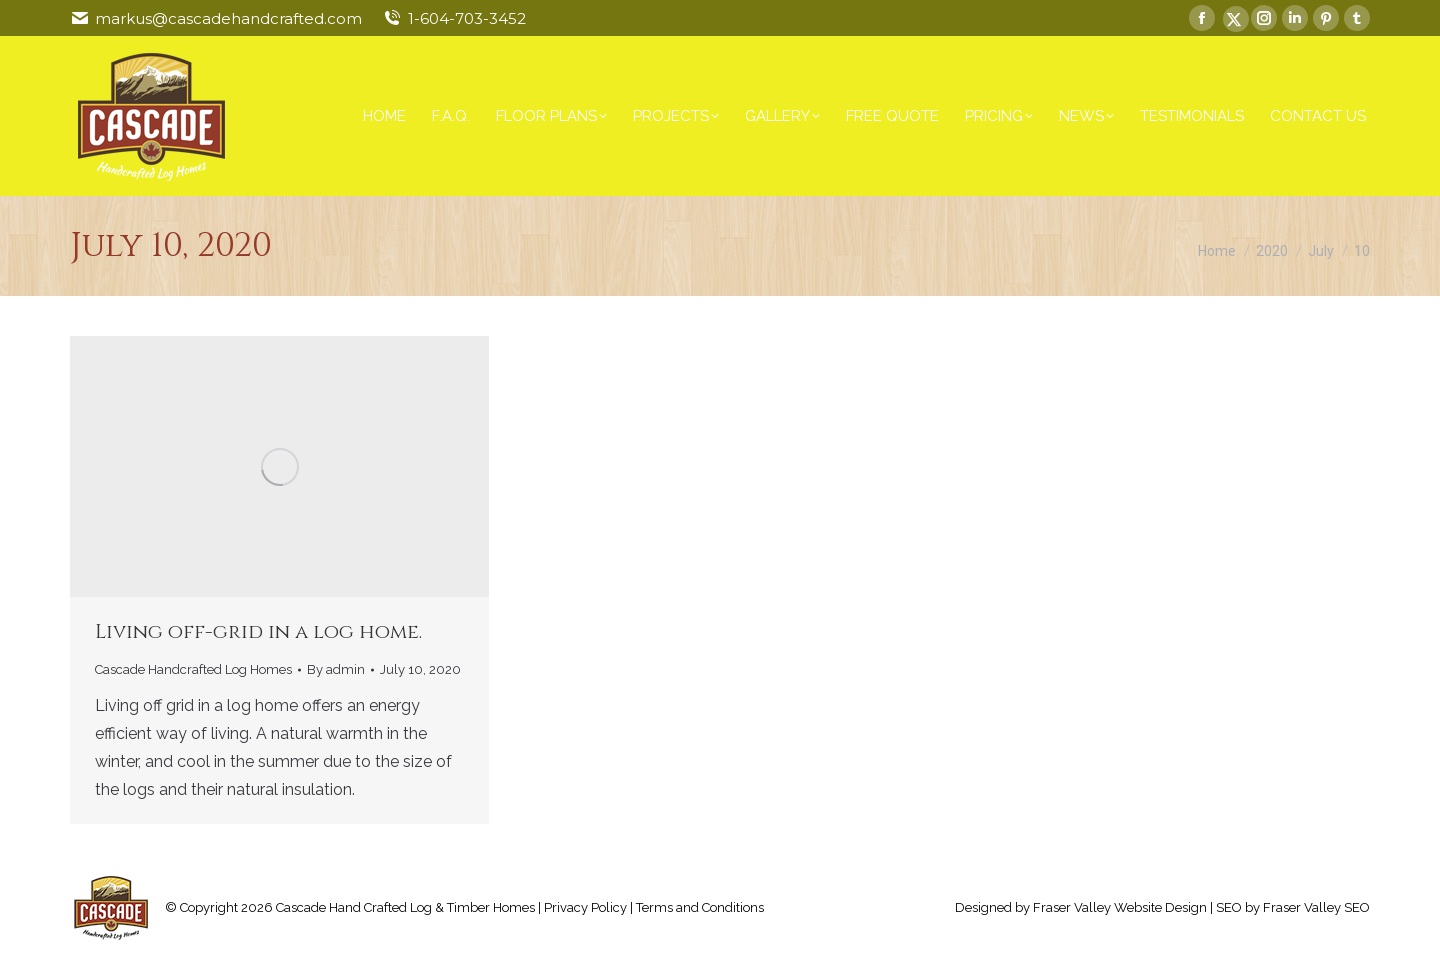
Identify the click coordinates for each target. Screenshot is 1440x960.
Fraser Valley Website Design (1120, 907)
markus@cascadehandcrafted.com (228, 18)
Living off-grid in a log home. (258, 631)
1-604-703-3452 (467, 18)
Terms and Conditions (700, 907)
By (336, 669)
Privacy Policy (585, 907)
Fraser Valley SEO (1316, 907)
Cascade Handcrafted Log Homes (193, 669)
